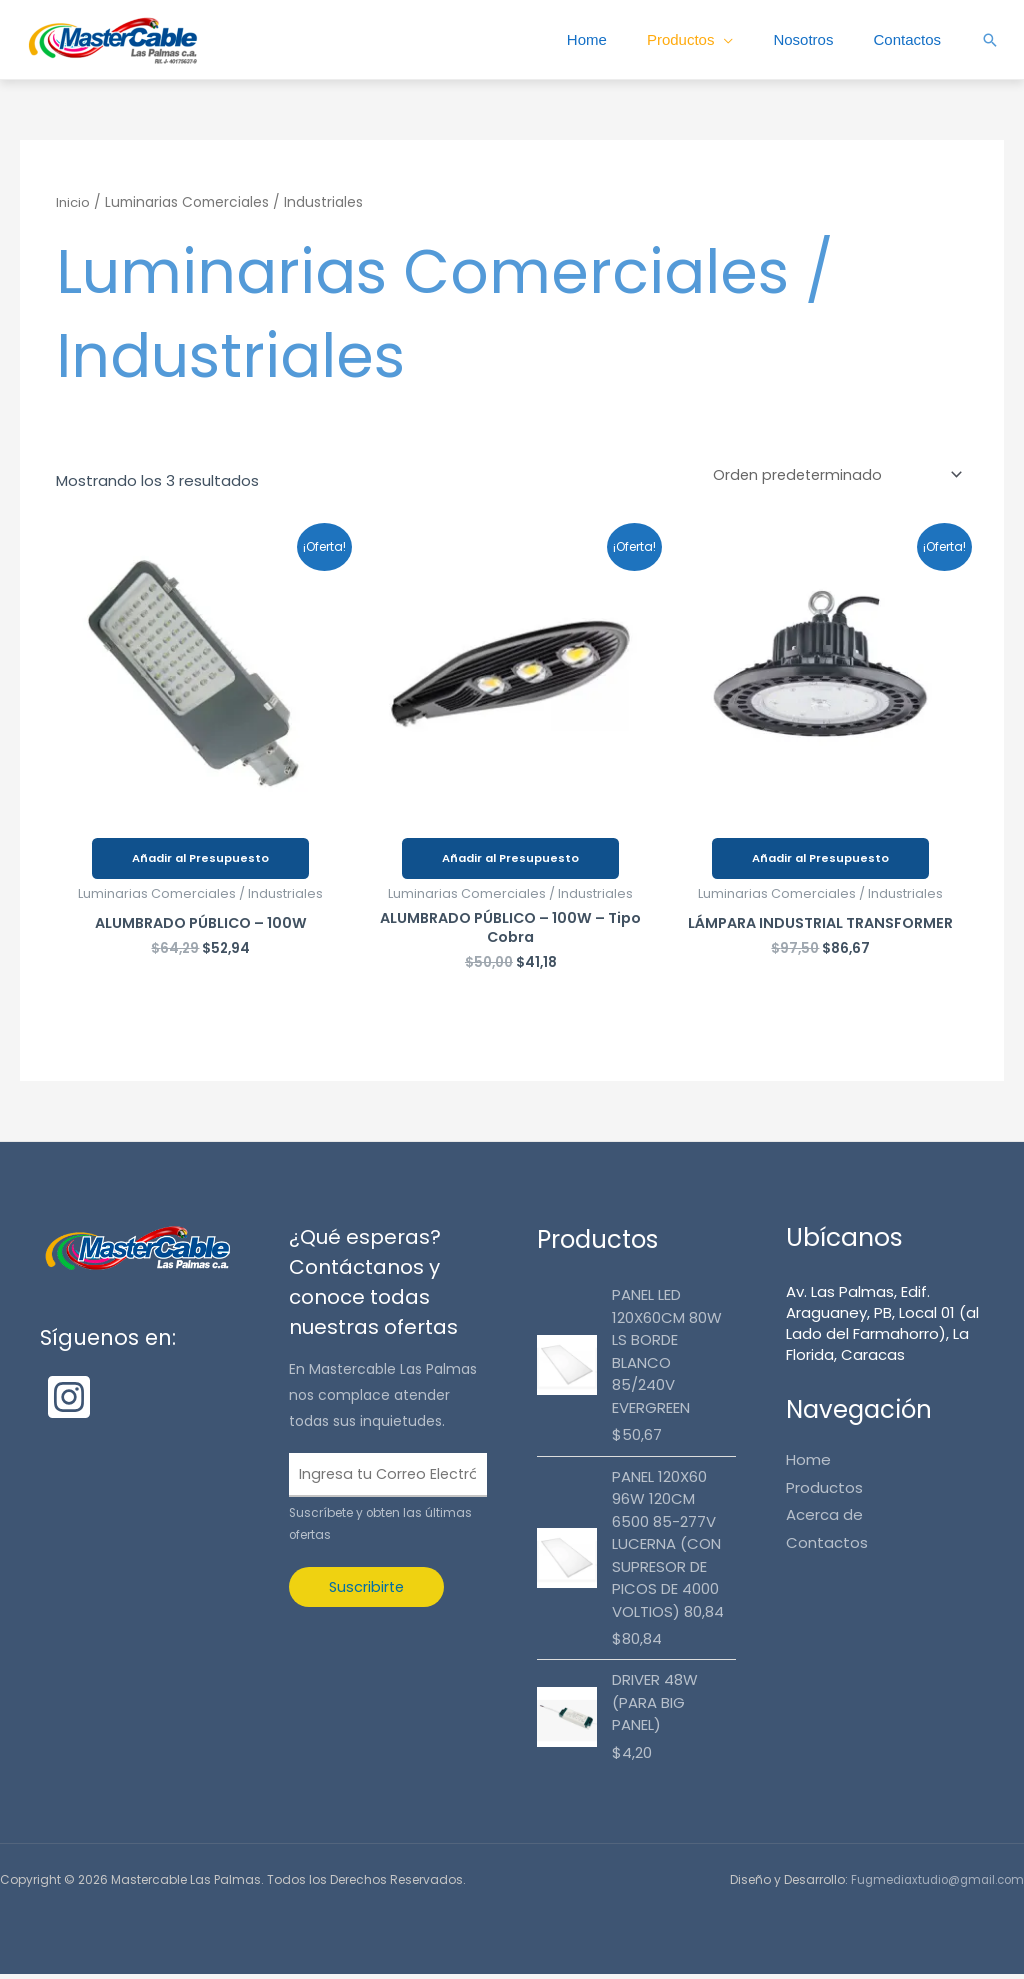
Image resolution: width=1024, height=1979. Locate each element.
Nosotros (797, 39)
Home (573, 39)
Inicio (74, 202)
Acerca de (824, 1519)
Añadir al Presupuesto (200, 860)
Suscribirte (368, 1594)
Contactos (905, 39)
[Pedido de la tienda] (832, 476)
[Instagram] (69, 1402)
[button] (990, 40)
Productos (671, 39)
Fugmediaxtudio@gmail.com (932, 1884)
